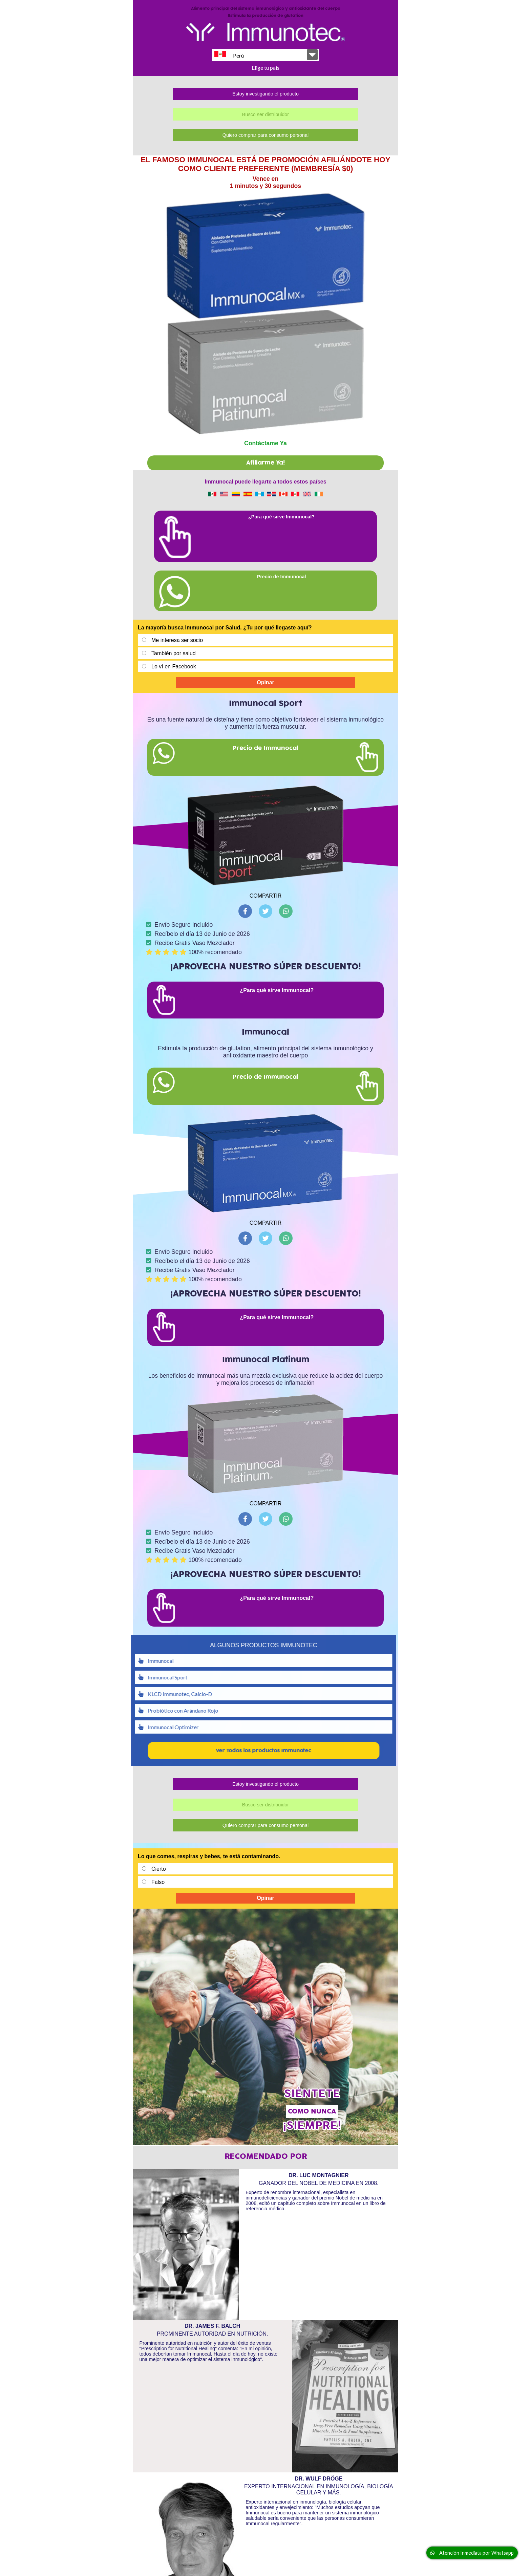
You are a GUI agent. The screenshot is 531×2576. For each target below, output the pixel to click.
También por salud (173, 637)
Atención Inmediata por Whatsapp (472, 2553)
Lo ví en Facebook (173, 650)
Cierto (158, 1852)
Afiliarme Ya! (265, 446)
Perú (229, 55)
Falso (158, 1865)
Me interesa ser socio (177, 623)
